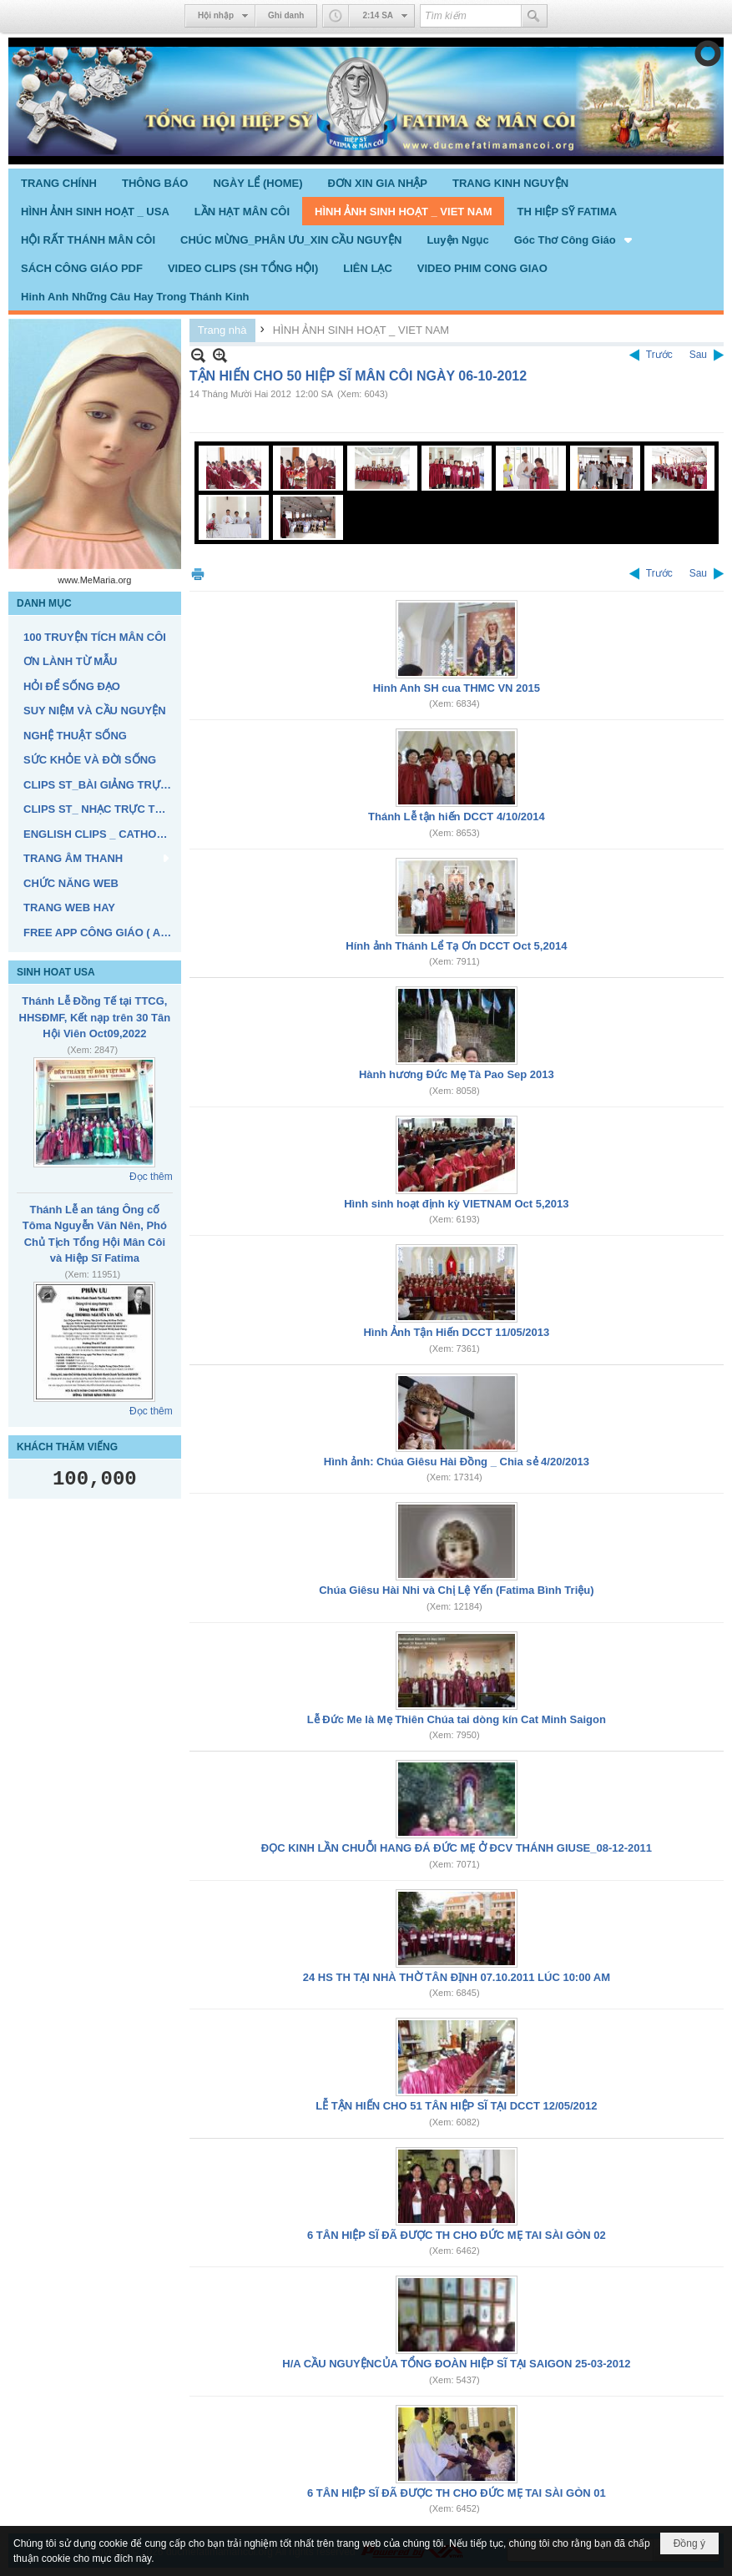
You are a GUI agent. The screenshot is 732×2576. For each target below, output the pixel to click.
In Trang (197, 573)
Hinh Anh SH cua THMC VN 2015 (456, 688)
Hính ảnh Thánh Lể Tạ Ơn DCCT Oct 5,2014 (456, 946)
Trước (659, 354)
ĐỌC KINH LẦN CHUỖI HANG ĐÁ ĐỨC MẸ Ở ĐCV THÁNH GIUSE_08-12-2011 (456, 1848)
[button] (575, 239)
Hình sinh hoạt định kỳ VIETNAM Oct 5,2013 (456, 1203)
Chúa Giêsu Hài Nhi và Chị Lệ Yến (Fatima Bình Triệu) (456, 1590)
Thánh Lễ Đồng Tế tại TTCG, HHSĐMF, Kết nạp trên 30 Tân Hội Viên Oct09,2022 (95, 1017)
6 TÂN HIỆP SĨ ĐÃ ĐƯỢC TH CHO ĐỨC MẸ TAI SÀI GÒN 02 (456, 2235)
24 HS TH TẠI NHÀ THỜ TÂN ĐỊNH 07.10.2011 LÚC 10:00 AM (456, 1977)
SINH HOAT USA (56, 972)
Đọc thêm (151, 1176)
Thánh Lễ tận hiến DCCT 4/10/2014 (456, 816)
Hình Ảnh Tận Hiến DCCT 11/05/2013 (456, 1332)
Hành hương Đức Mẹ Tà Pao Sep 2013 (456, 1074)
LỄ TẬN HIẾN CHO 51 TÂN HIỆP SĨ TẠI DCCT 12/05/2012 (456, 2106)
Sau (698, 354)
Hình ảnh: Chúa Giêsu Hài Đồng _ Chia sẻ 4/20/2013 (456, 1461)
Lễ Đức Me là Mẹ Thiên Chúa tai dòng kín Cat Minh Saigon (456, 1719)
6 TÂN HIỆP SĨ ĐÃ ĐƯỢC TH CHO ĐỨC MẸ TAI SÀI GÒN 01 (456, 2493)
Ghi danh (286, 15)
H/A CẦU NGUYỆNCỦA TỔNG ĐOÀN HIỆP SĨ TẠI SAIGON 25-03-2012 (456, 2363)
